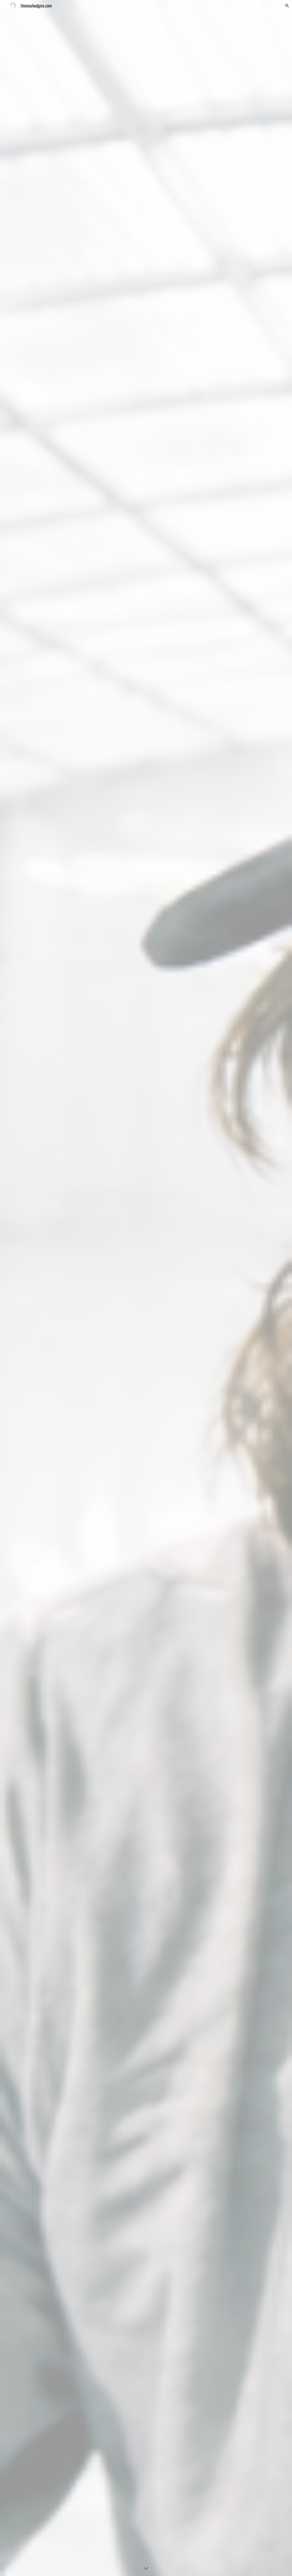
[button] (287, 6)
